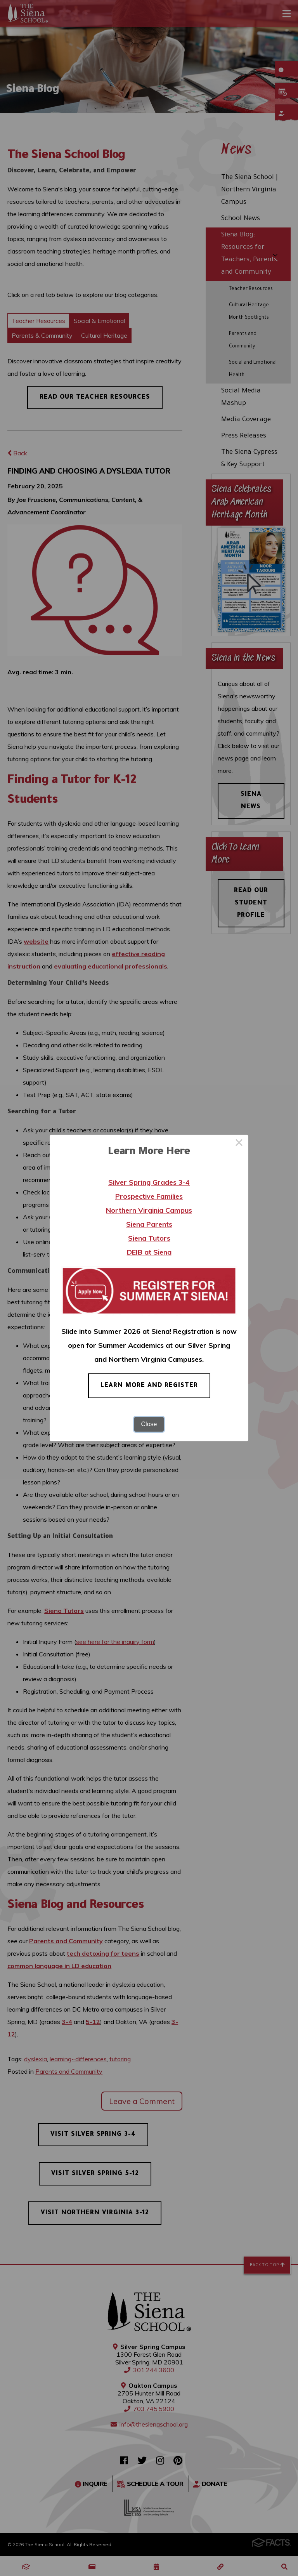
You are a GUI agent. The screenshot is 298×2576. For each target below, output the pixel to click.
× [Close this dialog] (239, 1144)
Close (149, 1424)
